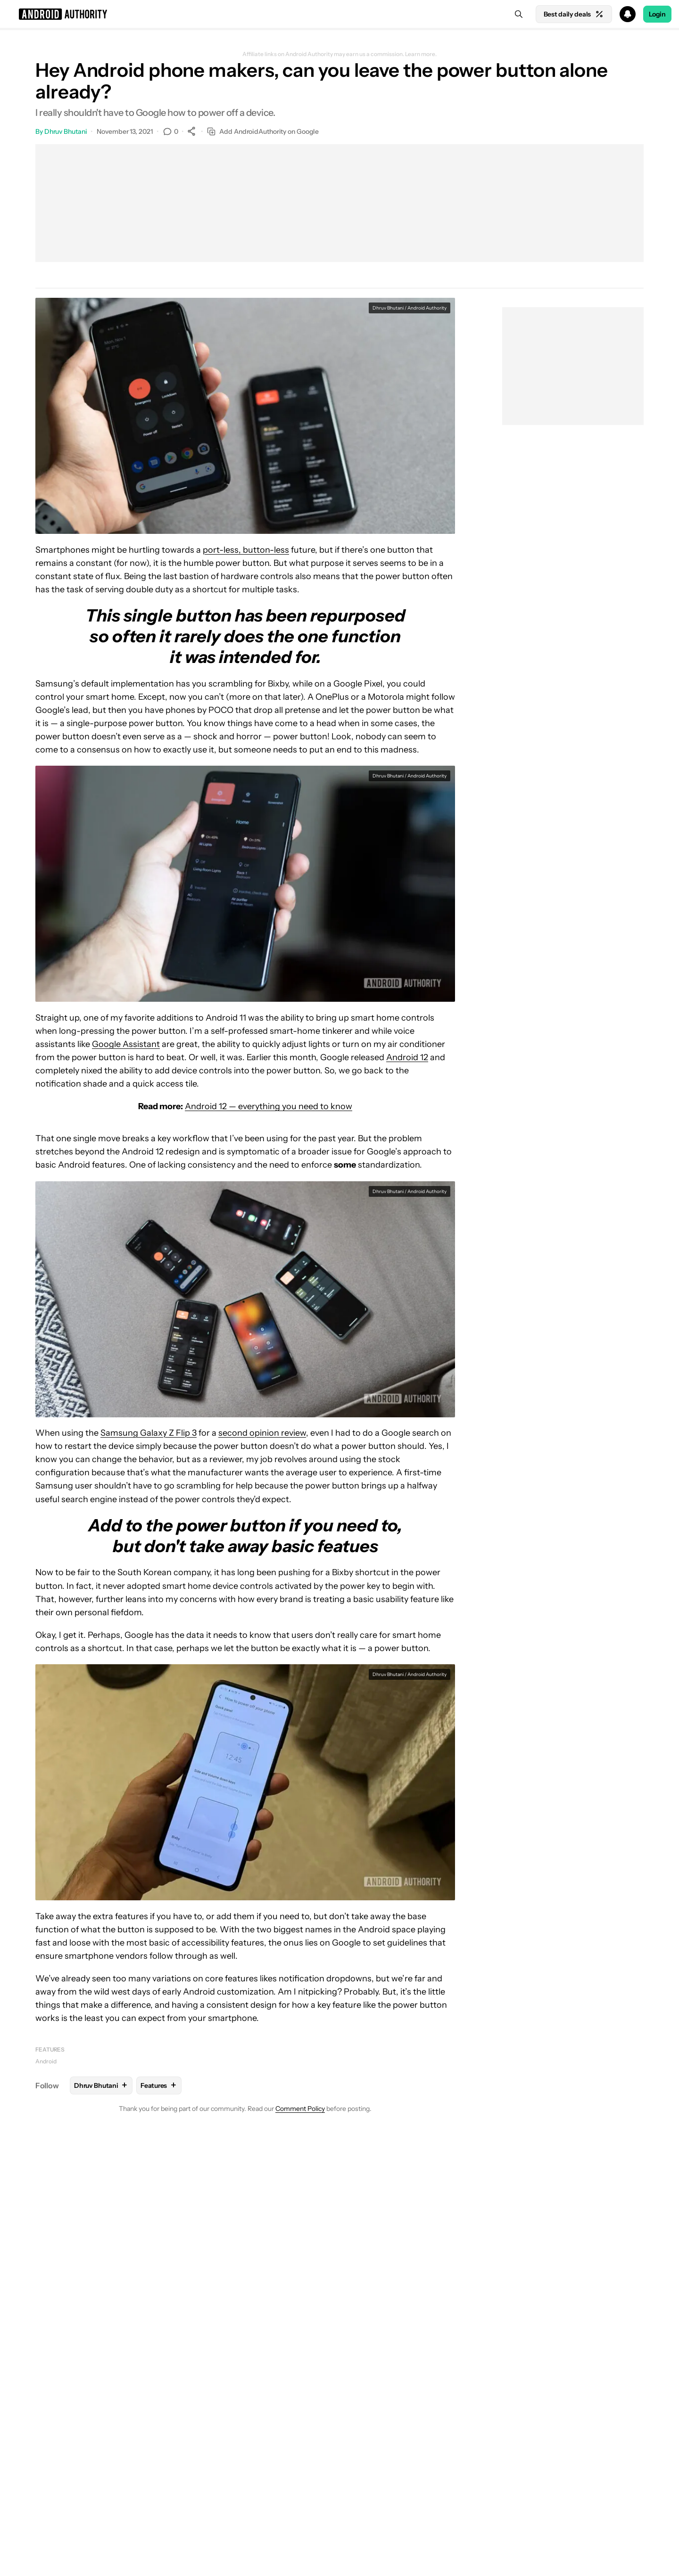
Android (46, 2061)
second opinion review (262, 1433)
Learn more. (421, 54)
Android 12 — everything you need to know (268, 1106)
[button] (339, 14)
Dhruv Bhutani (65, 131)
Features (50, 2049)
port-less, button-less (246, 550)
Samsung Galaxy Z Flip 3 (148, 1433)
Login (657, 14)
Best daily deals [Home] (574, 14)
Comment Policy (300, 2108)
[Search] (518, 14)
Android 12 (407, 1057)
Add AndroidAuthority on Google (263, 131)
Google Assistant (126, 1044)
